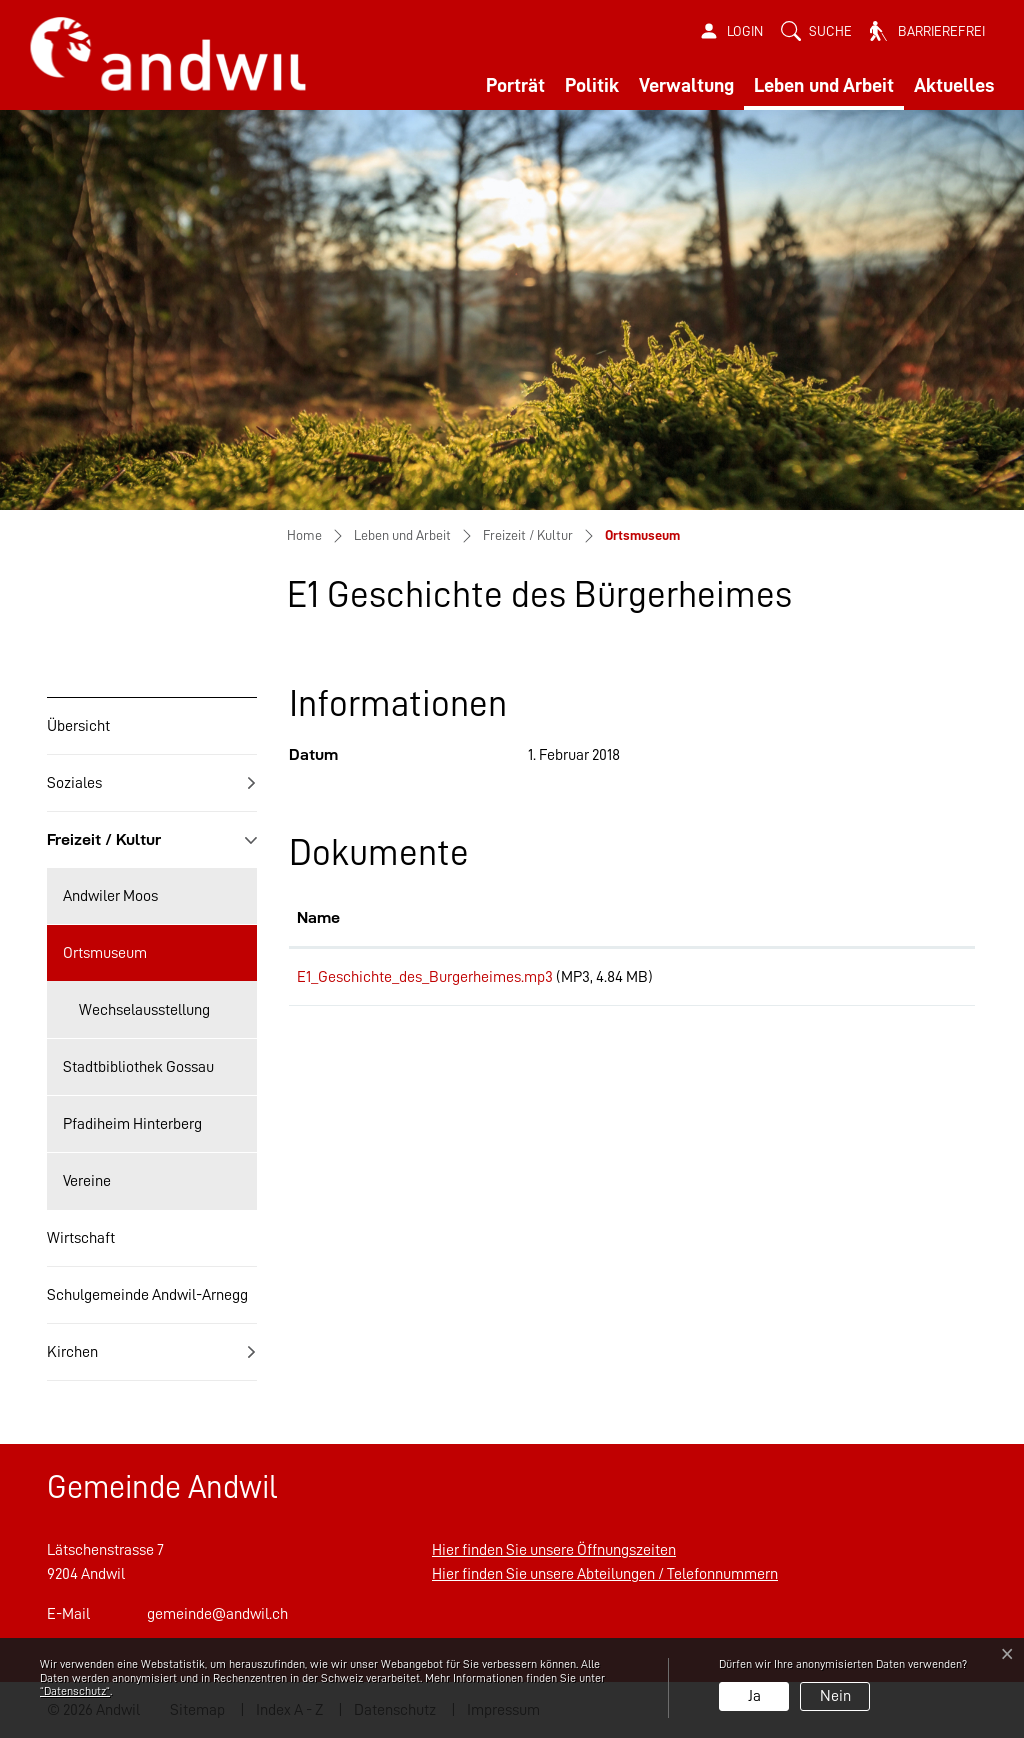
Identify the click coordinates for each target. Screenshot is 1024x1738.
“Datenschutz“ (75, 1691)
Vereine (87, 1181)
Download (907, 980)
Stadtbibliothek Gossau (138, 1067)
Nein (835, 1696)
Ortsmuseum (104, 963)
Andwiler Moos (110, 896)
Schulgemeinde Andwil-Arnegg (147, 1295)
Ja (754, 1696)
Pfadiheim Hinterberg (132, 1124)
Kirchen (72, 1352)
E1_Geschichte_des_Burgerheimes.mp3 (425, 977)
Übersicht (78, 726)
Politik (592, 85)
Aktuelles (954, 85)
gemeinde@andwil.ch (217, 1614)
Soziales (74, 783)
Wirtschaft (81, 1238)
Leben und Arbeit (824, 85)
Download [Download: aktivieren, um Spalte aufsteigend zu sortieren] (883, 917)
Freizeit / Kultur (104, 839)
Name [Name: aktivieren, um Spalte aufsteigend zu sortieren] (318, 917)
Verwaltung (686, 85)
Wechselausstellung (144, 1010)
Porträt (515, 85)
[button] (816, 31)
